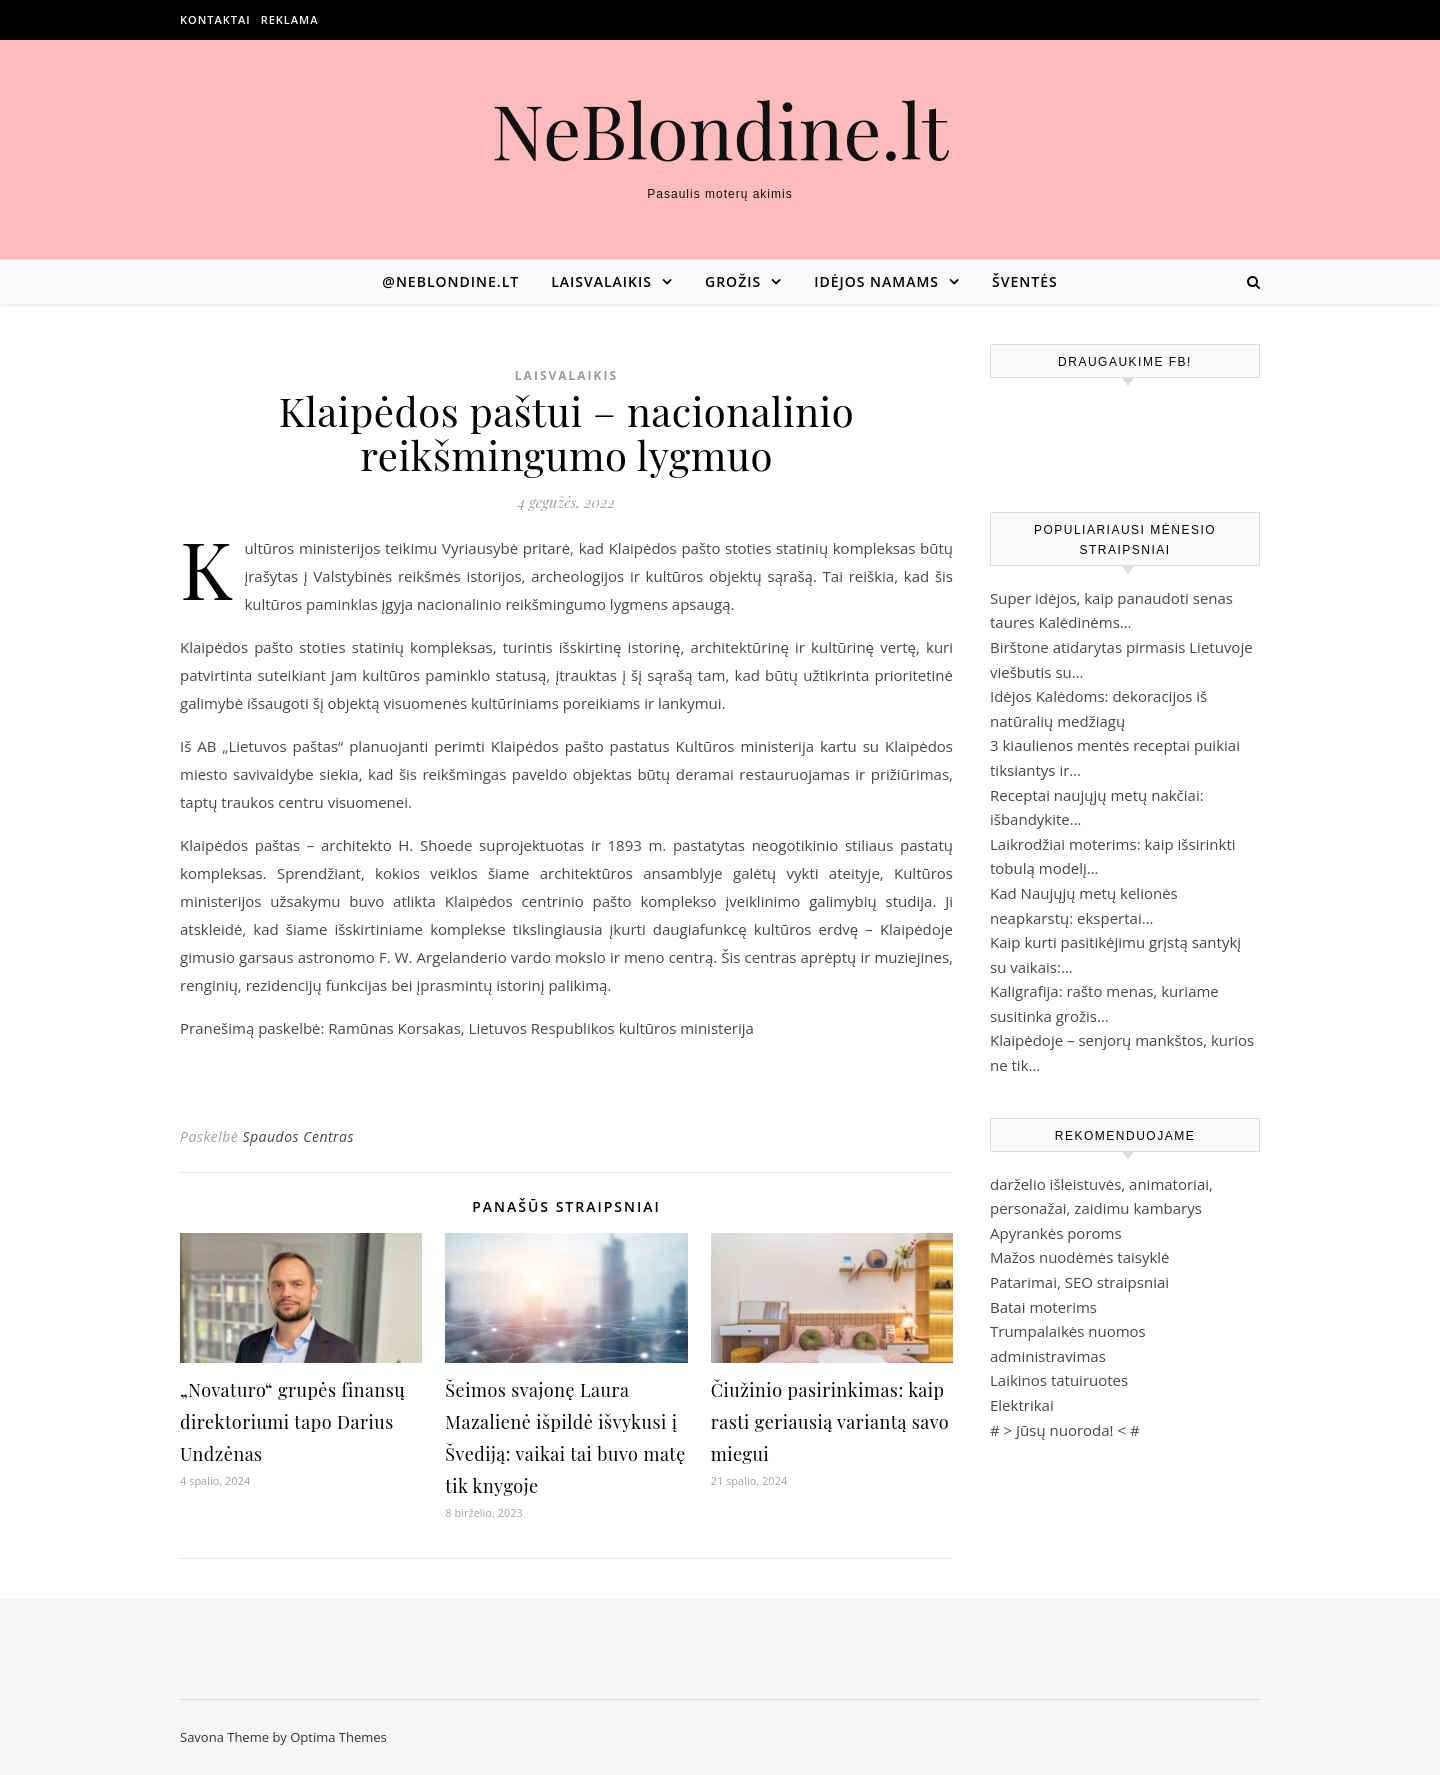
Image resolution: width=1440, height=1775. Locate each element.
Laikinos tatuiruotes (1059, 1380)
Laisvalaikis (601, 281)
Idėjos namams (876, 281)
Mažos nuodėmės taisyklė (1080, 1257)
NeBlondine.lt (720, 129)
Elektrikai (1022, 1405)
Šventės (1025, 281)
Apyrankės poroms (1056, 1233)
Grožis (733, 281)
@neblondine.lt (450, 281)
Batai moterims (1043, 1307)
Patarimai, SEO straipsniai (1079, 1282)
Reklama (290, 19)
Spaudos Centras (298, 1136)
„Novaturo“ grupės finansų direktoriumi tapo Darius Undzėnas (292, 1422)
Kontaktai (215, 19)
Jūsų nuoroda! (1065, 1430)
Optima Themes (338, 1737)
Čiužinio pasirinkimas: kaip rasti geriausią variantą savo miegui (830, 1422)
